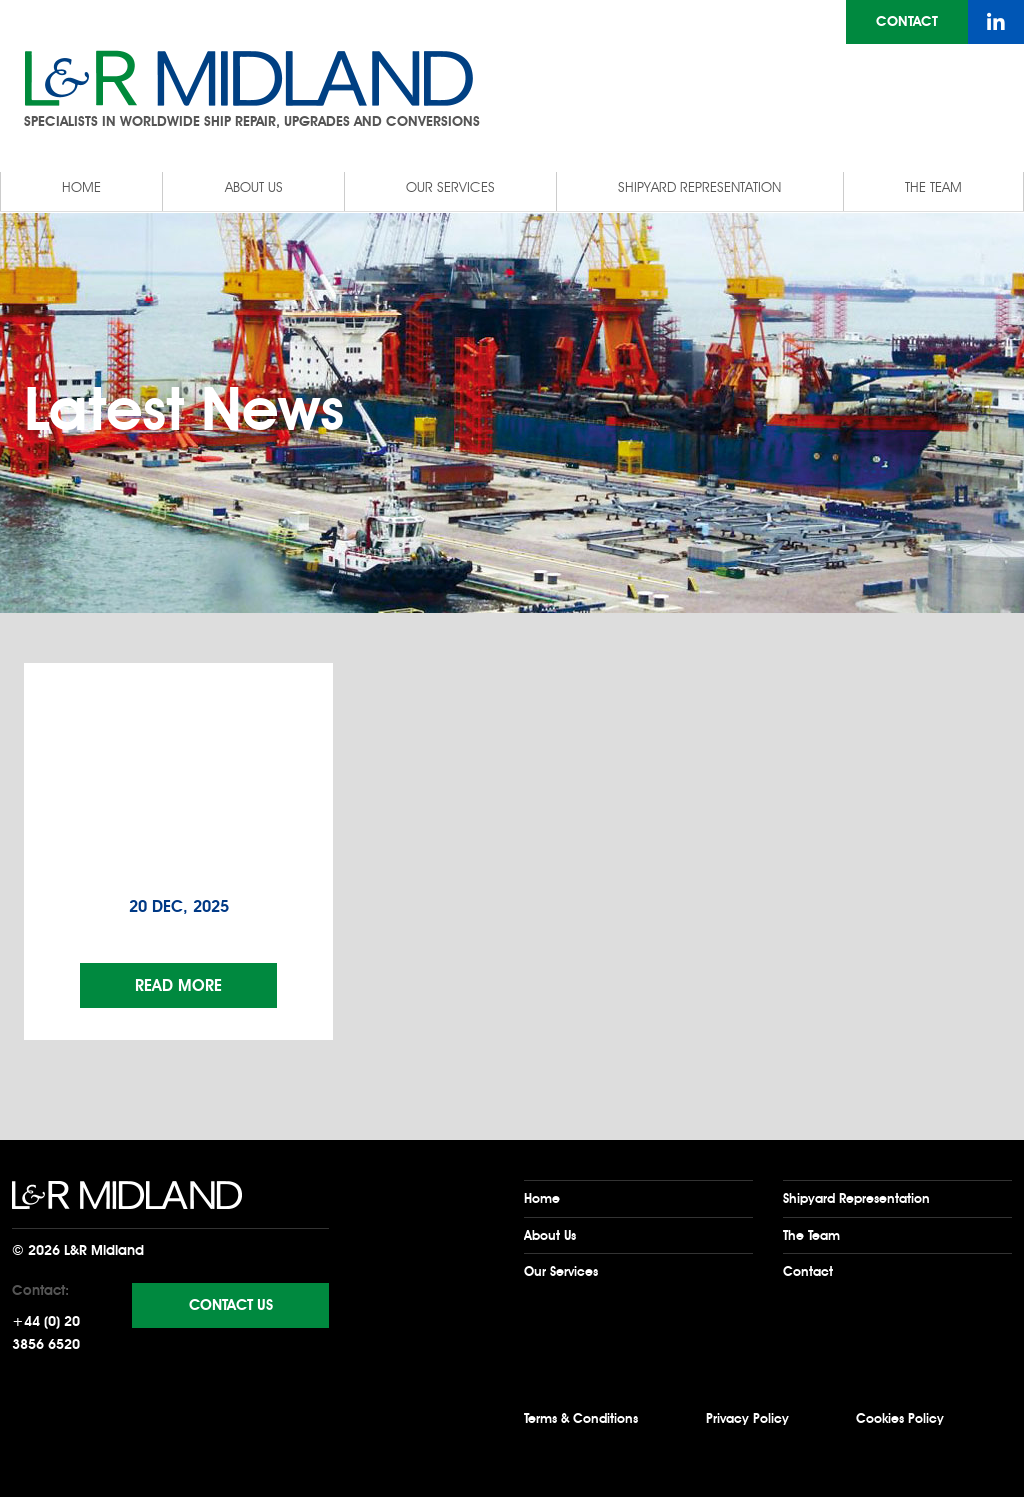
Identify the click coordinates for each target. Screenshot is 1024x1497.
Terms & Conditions (581, 1418)
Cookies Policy (900, 1418)
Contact (907, 21)
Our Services (450, 187)
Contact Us (231, 1305)
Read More (178, 985)
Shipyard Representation (699, 187)
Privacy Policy (747, 1418)
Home (81, 187)
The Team (933, 187)
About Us (254, 187)
